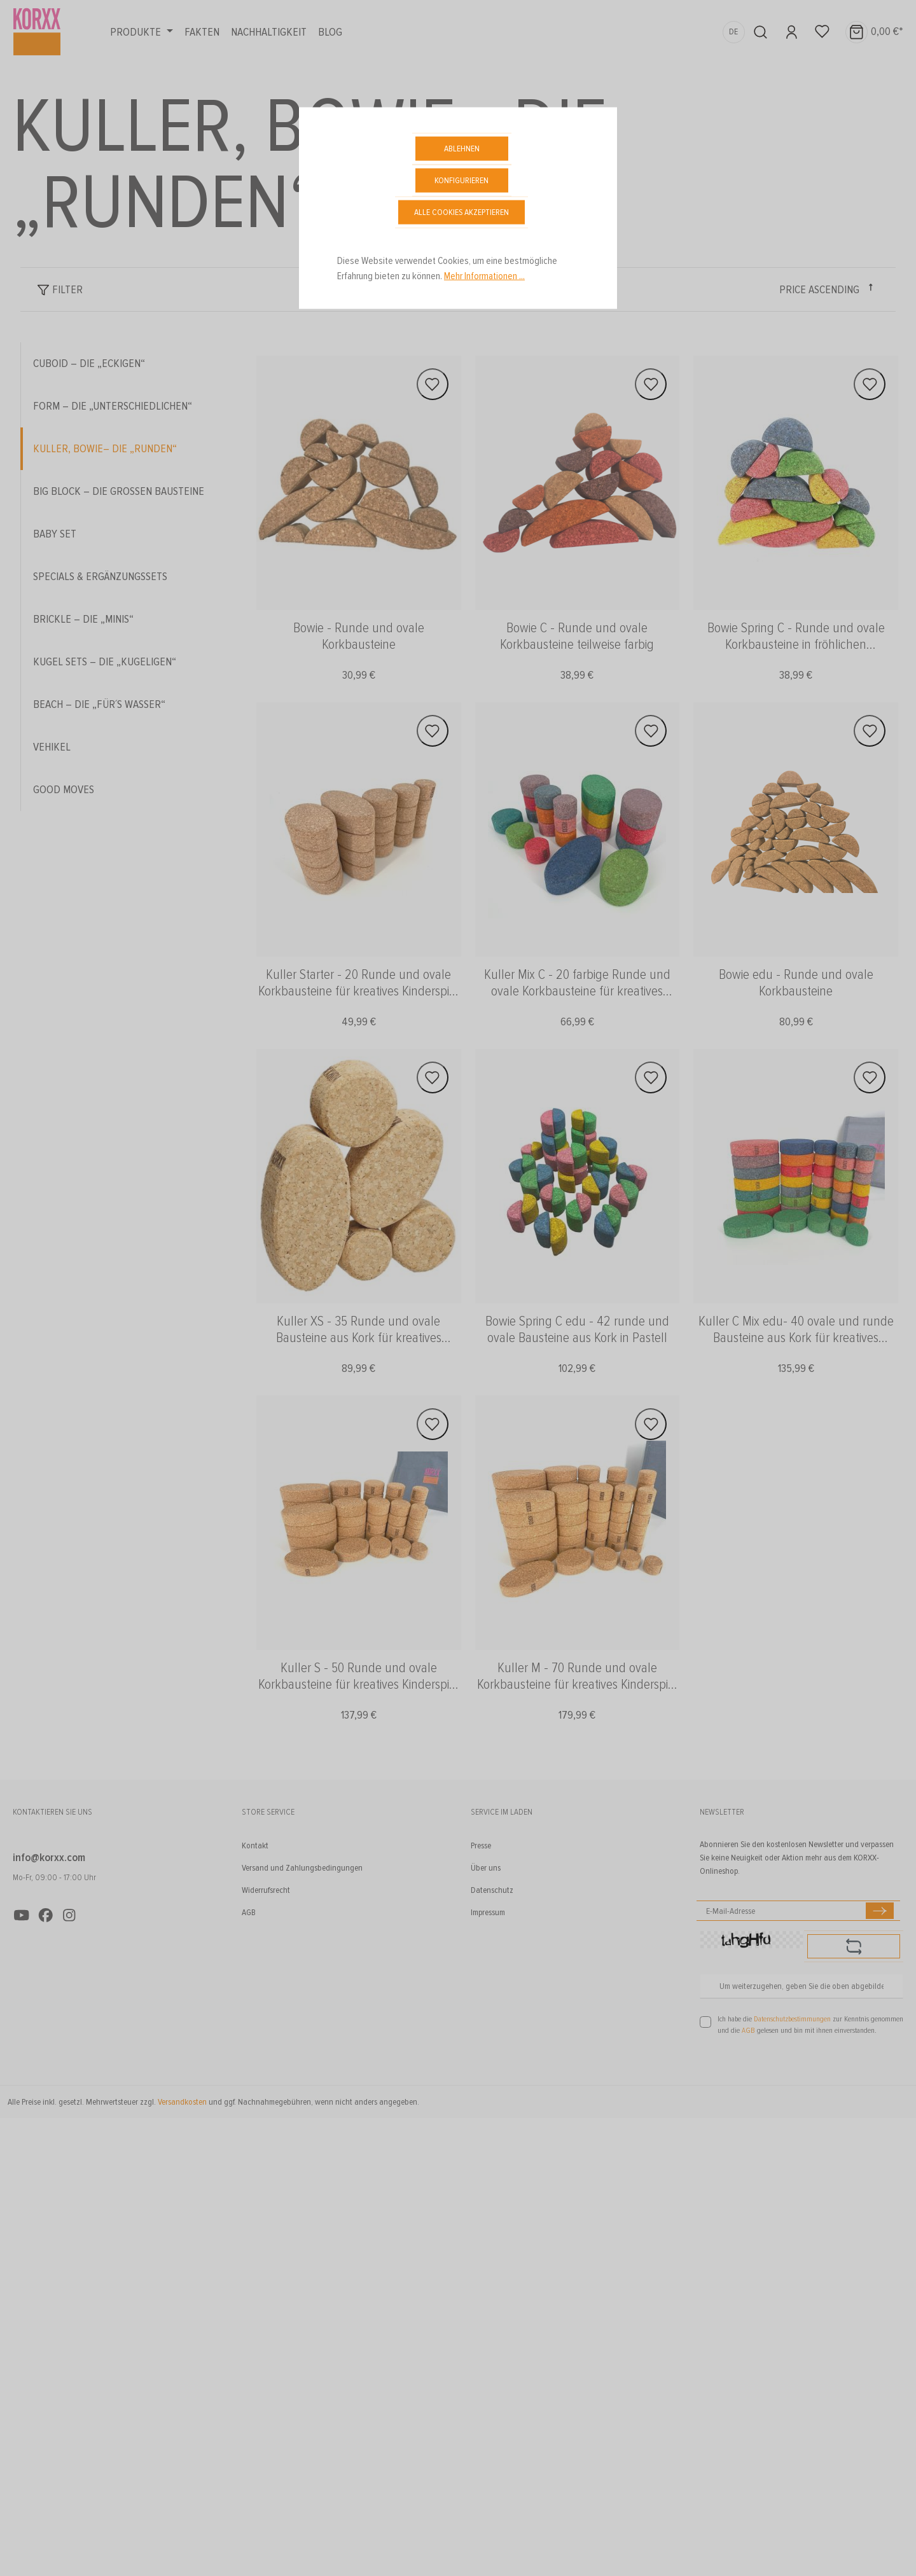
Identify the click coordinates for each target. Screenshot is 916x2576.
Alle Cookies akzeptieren (461, 212)
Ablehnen (462, 148)
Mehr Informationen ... (484, 276)
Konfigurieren (461, 180)
